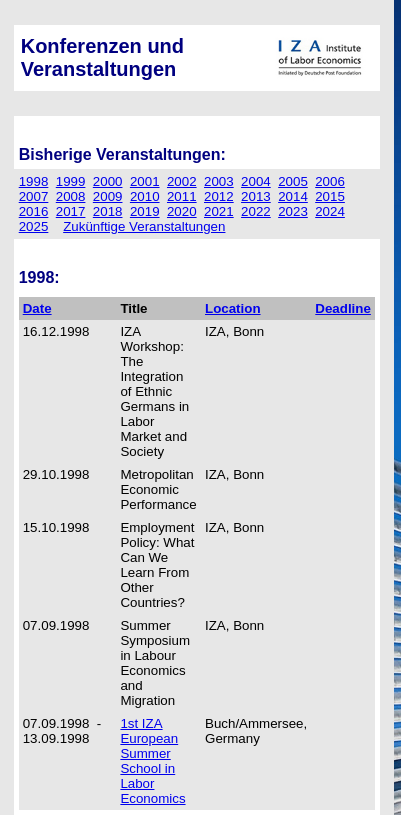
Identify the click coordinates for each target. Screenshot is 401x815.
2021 (219, 211)
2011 (182, 196)
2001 (145, 181)
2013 (256, 196)
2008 (71, 196)
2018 (108, 211)
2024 (330, 211)
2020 (182, 211)
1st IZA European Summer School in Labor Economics (152, 761)
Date (37, 308)
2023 (293, 211)
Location (233, 308)
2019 (145, 211)
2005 (293, 181)
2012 (219, 196)
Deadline (343, 308)
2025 (34, 226)
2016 (34, 211)
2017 (71, 211)
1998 (34, 181)
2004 (256, 181)
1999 (71, 181)
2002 (182, 181)
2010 (145, 196)
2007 (34, 196)
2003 (219, 181)
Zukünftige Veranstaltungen (144, 226)
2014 (293, 196)
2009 (108, 196)
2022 (256, 211)
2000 (108, 181)
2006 (330, 181)
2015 (330, 196)
